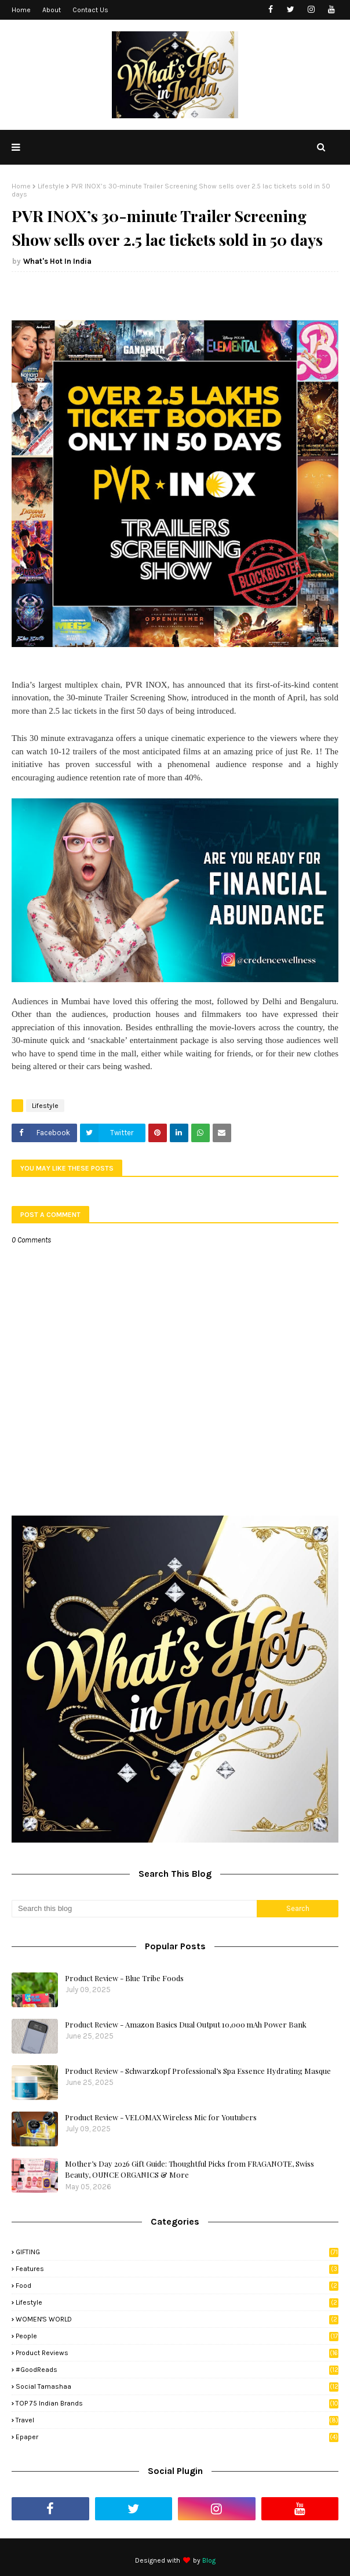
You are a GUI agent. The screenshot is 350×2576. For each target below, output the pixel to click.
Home (21, 10)
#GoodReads (177, 2370)
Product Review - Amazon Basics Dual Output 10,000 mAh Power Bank (186, 2024)
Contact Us (90, 10)
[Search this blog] (134, 1908)
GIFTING (177, 2252)
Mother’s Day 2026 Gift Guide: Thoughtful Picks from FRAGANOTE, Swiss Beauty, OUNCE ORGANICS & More (189, 2169)
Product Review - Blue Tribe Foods (124, 1978)
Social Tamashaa (177, 2386)
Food (177, 2285)
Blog (209, 2560)
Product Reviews (177, 2353)
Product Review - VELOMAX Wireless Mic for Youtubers (161, 2117)
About (51, 10)
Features (177, 2269)
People (177, 2336)
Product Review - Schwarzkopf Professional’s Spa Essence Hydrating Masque (198, 2071)
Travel (177, 2420)
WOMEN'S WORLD (177, 2319)
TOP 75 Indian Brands (177, 2403)
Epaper (177, 2437)
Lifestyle (51, 186)
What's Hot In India (57, 261)
